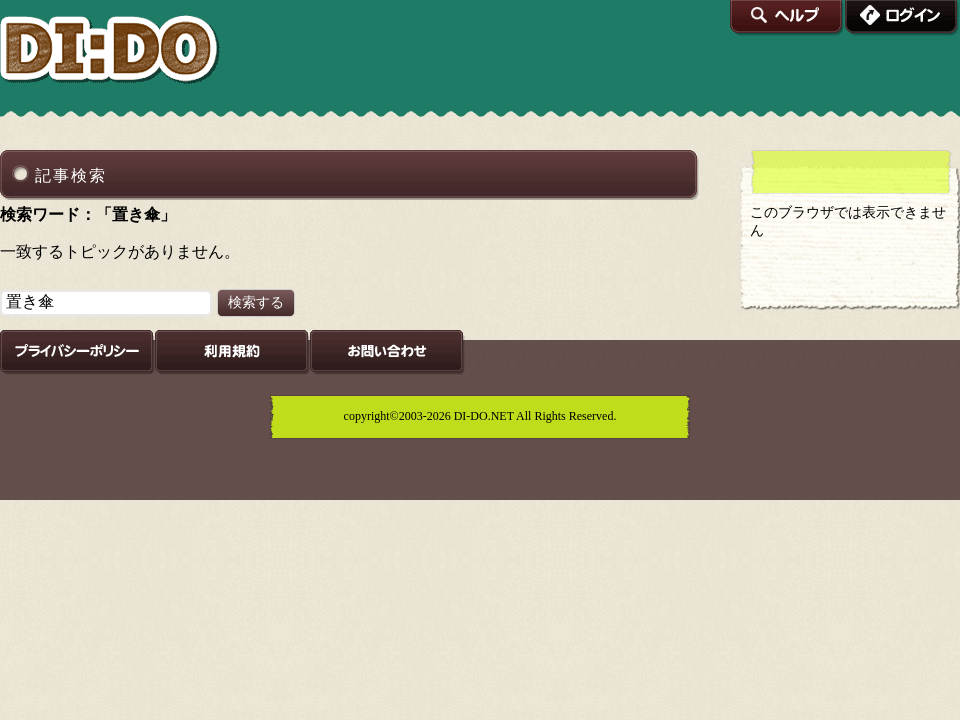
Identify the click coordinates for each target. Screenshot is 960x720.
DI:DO (110, 50)
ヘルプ (787, 18)
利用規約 (232, 352)
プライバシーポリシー (77, 352)
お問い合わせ (387, 352)
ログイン (902, 18)
